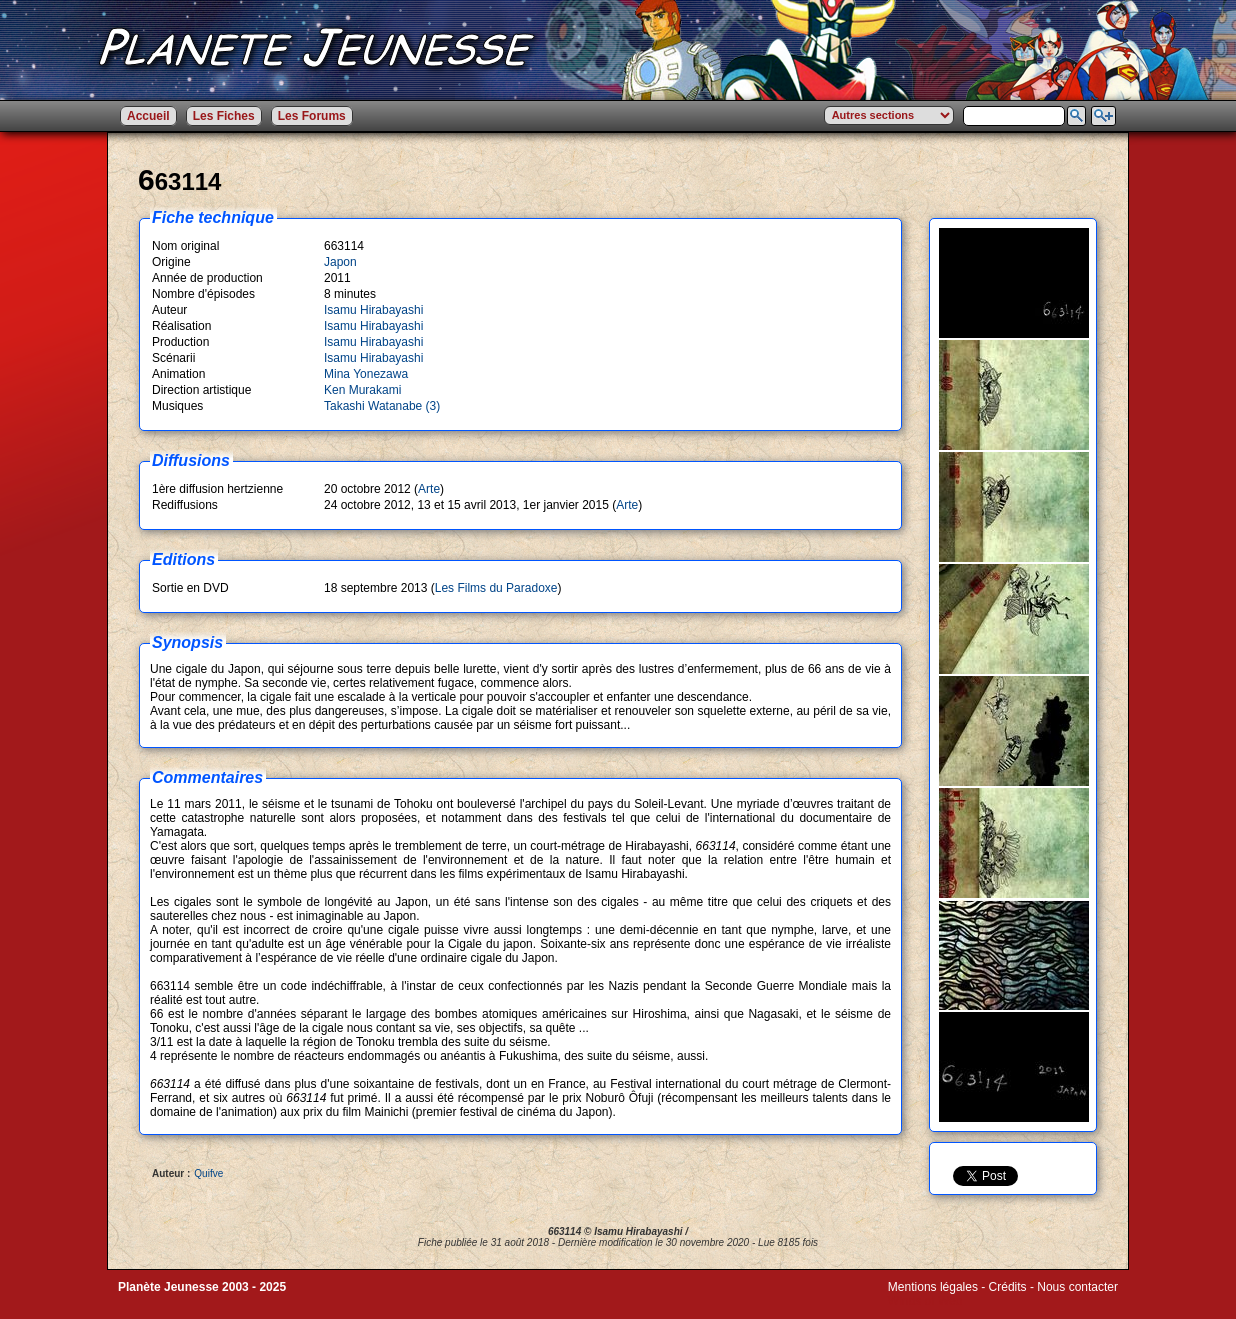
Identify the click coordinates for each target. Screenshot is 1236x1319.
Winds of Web (925, 1301)
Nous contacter (1077, 1287)
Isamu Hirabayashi (373, 310)
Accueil (148, 116)
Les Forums (312, 116)
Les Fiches (224, 116)
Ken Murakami (362, 390)
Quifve (208, 1173)
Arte (429, 489)
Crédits (1008, 1287)
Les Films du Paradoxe (496, 588)
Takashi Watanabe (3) (382, 406)
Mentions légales (933, 1287)
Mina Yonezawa (366, 374)
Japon (340, 262)
